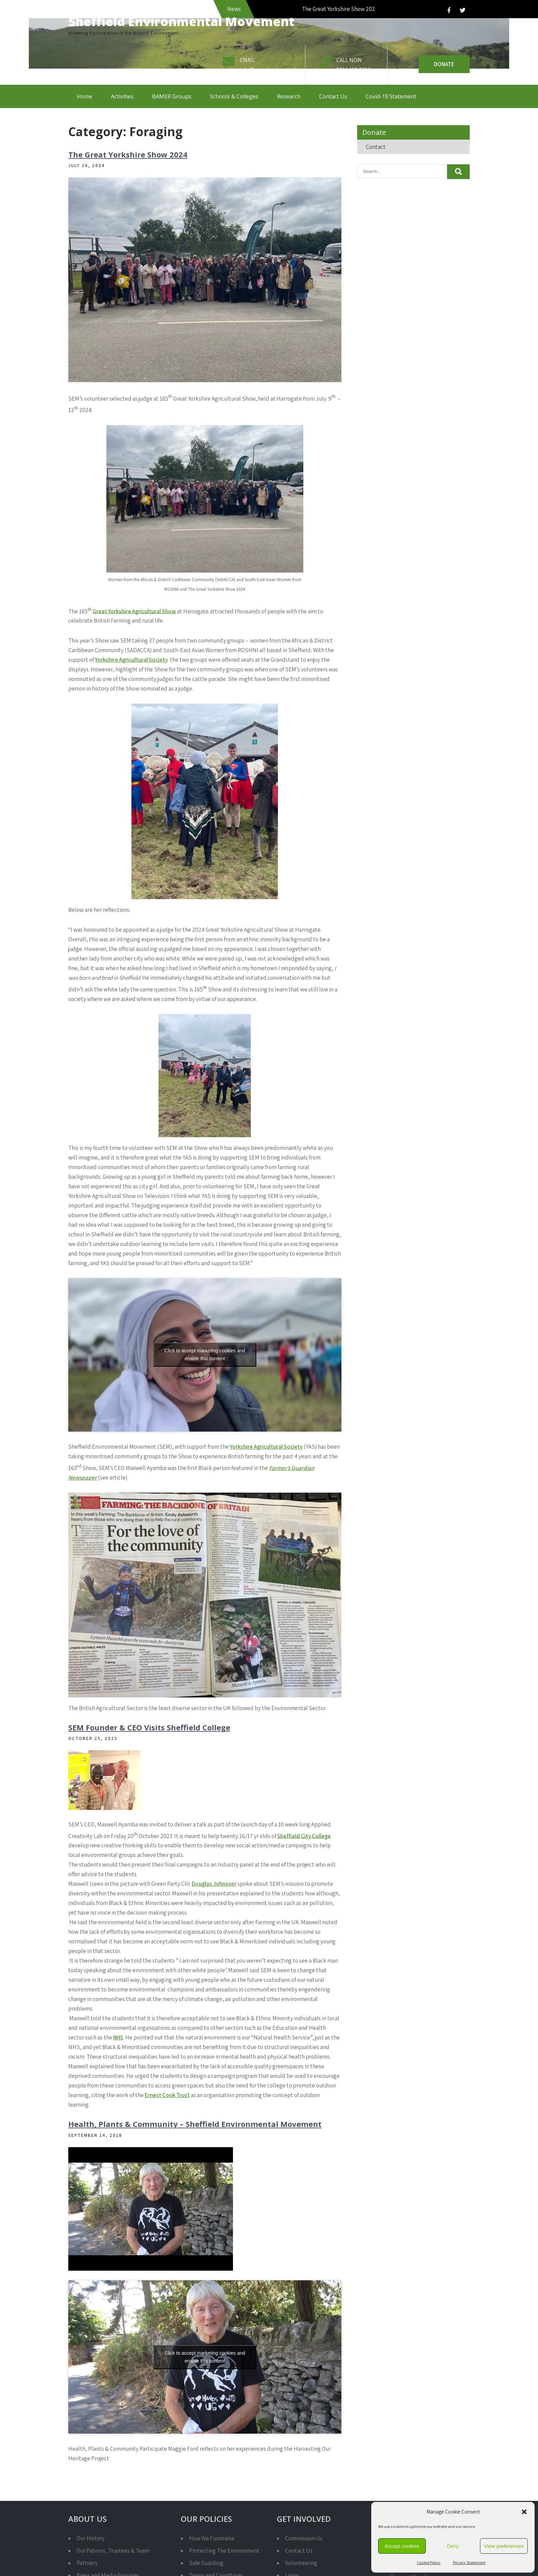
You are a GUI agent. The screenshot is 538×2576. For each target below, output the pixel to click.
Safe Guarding (206, 2563)
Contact (376, 147)
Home (84, 96)
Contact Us (333, 96)
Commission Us (304, 2538)
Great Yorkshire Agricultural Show (134, 611)
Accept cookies (402, 2546)
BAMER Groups (171, 96)
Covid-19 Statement (391, 96)
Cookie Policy (429, 2562)
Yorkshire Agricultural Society (131, 659)
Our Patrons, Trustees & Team (113, 2550)
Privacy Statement (469, 2562)
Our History (91, 2538)
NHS (118, 2037)
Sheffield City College (304, 1835)
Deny (453, 2546)
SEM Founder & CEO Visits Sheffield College (149, 1727)
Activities (122, 96)
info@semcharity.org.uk (268, 69)
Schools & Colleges (234, 96)
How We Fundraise (211, 2538)
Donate (444, 64)
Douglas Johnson (213, 1883)
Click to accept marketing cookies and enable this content (204, 1354)
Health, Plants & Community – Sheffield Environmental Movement (194, 2124)
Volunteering (301, 2563)
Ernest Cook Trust (167, 2095)
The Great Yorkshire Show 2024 (127, 154)
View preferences (504, 2546)
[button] (524, 2511)
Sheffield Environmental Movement (181, 21)
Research (289, 96)
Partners (87, 2563)
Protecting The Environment (224, 2550)
